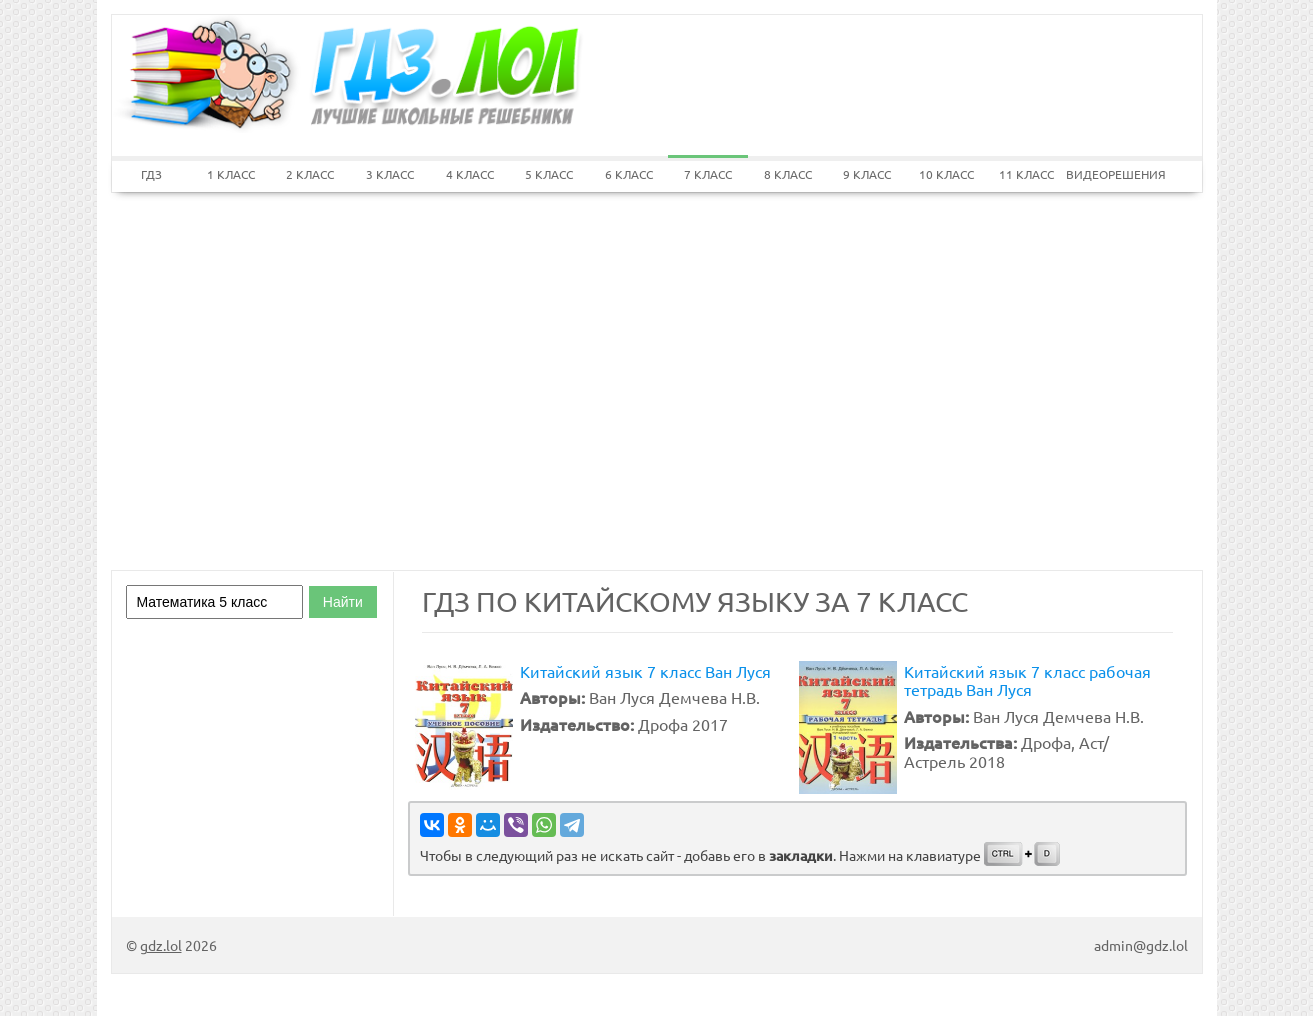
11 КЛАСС (1026, 174)
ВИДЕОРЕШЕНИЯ (1106, 174)
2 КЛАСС (310, 174)
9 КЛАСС (867, 174)
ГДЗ (151, 174)
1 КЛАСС (231, 174)
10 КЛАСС (946, 174)
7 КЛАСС (708, 174)
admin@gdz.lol (1141, 945)
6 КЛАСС (629, 174)
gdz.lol (161, 945)
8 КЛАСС (788, 174)
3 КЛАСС (390, 174)
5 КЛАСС (549, 174)
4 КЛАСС (470, 174)
